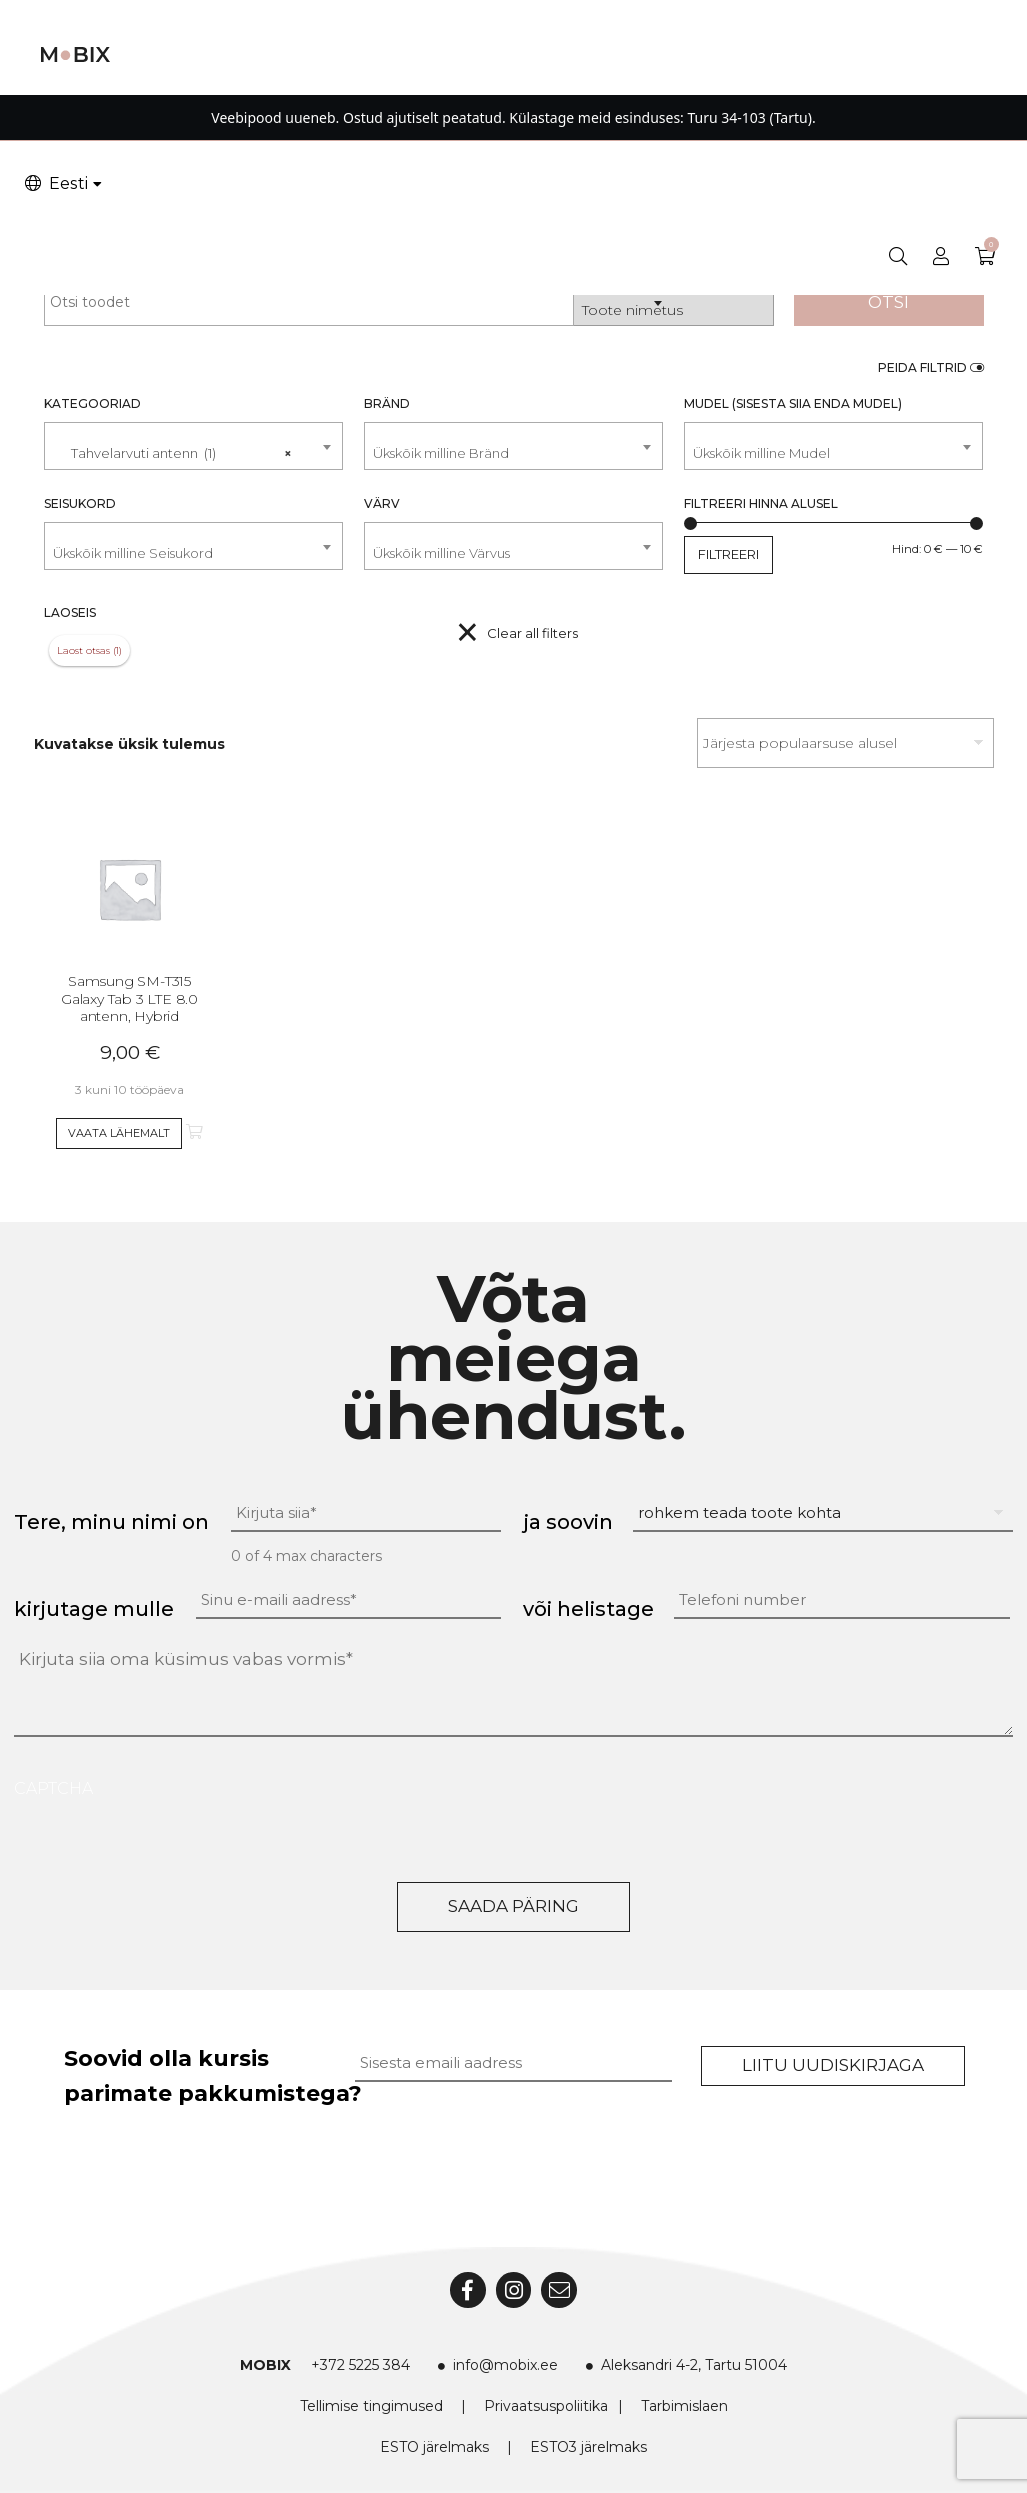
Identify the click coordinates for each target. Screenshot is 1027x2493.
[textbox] (513, 453)
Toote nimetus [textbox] (632, 310)
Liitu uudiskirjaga (833, 2065)
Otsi (888, 302)
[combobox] (674, 302)
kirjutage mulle (94, 1609)
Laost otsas (83, 650)
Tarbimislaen (684, 2406)
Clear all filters (532, 633)
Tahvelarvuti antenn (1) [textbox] (172, 445)
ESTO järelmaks (434, 2447)
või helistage (588, 1609)
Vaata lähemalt (119, 1133)
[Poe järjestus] (845, 743)
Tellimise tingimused (371, 2406)
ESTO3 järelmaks (588, 2447)
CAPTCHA (53, 1788)
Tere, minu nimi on (111, 1522)
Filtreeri (728, 554)
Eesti (55, 183)
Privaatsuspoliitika (546, 2406)
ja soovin (568, 1522)
